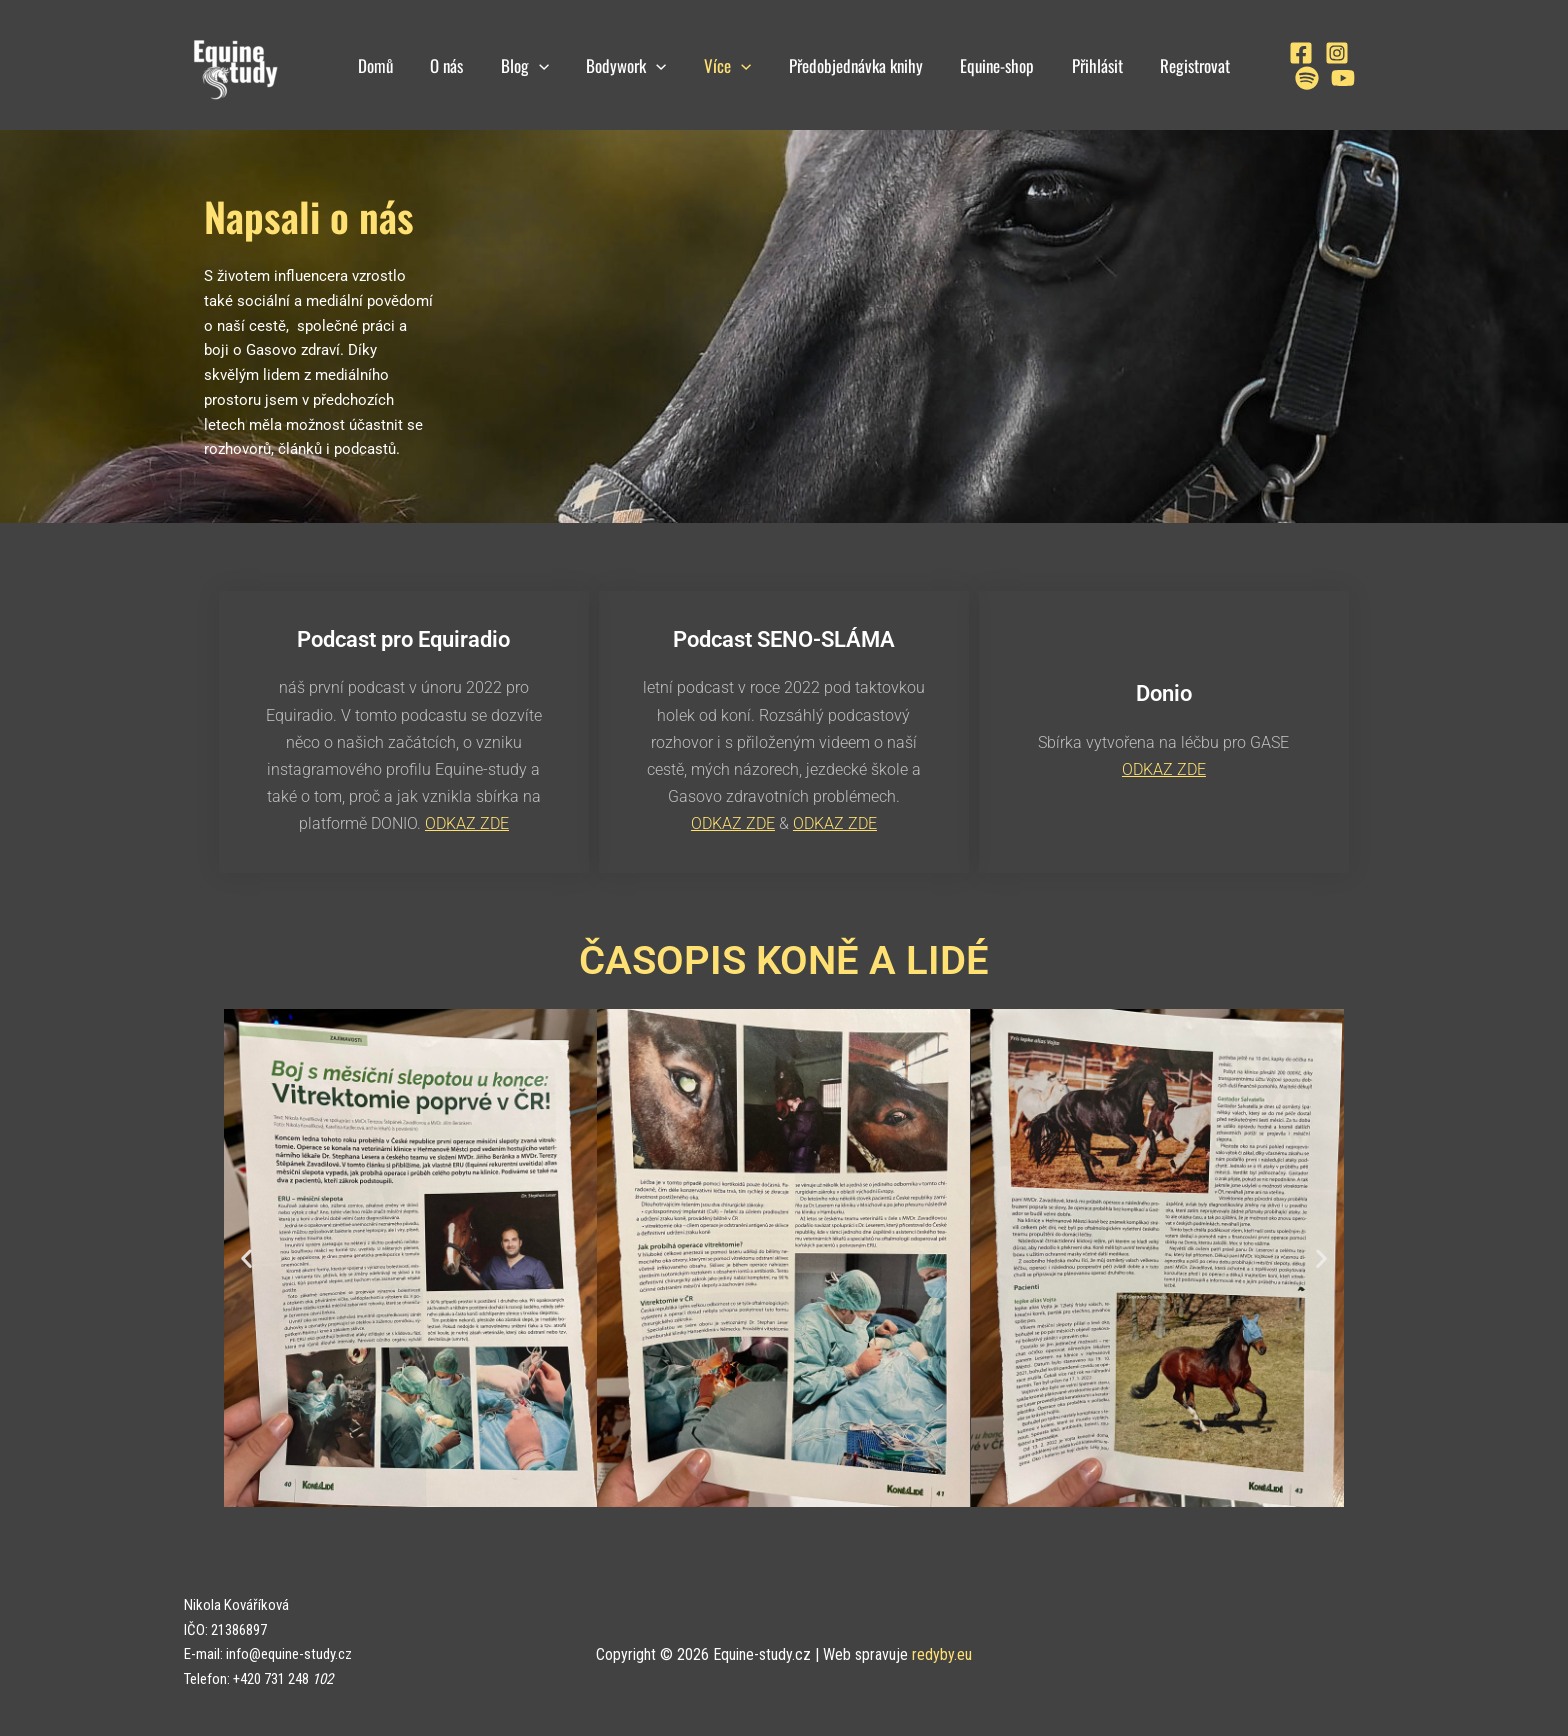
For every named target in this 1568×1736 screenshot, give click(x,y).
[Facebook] (1275, 53)
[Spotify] (1347, 53)
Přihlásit (1076, 65)
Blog (522, 65)
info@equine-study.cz (289, 1654)
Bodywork (620, 65)
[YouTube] (1281, 78)
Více (717, 65)
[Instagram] (1311, 53)
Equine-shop (980, 65)
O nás (447, 65)
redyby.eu (942, 1653)
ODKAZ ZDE (467, 823)
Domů (379, 65)
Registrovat (1171, 65)
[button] (246, 1257)
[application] (536, 65)
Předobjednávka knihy (842, 65)
